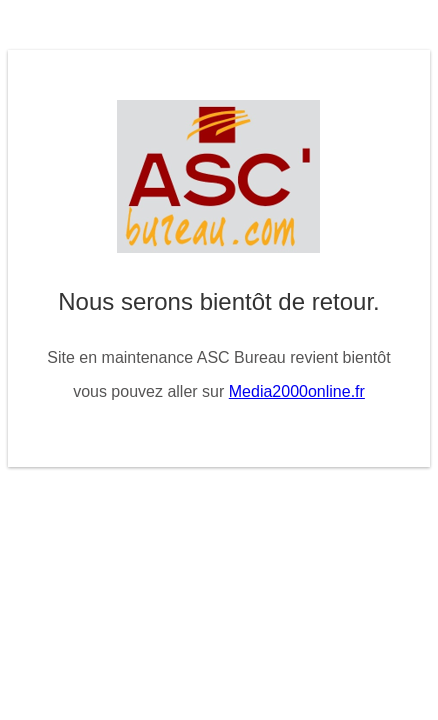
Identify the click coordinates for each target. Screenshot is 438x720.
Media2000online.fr (297, 391)
